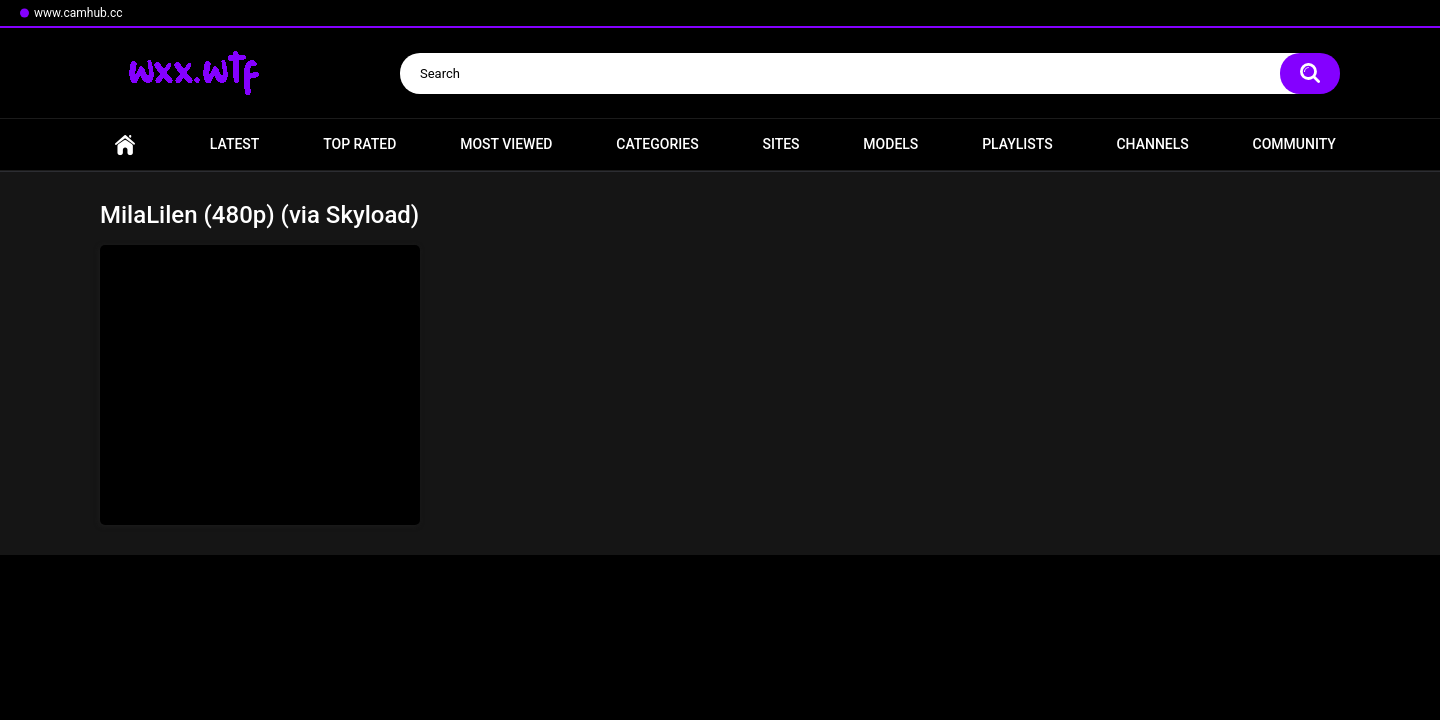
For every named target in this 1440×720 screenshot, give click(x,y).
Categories (657, 144)
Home (125, 144)
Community (1294, 144)
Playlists (1017, 144)
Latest (235, 144)
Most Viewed (506, 144)
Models (890, 144)
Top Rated (359, 144)
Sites (780, 144)
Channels (1152, 144)
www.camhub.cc (78, 13)
